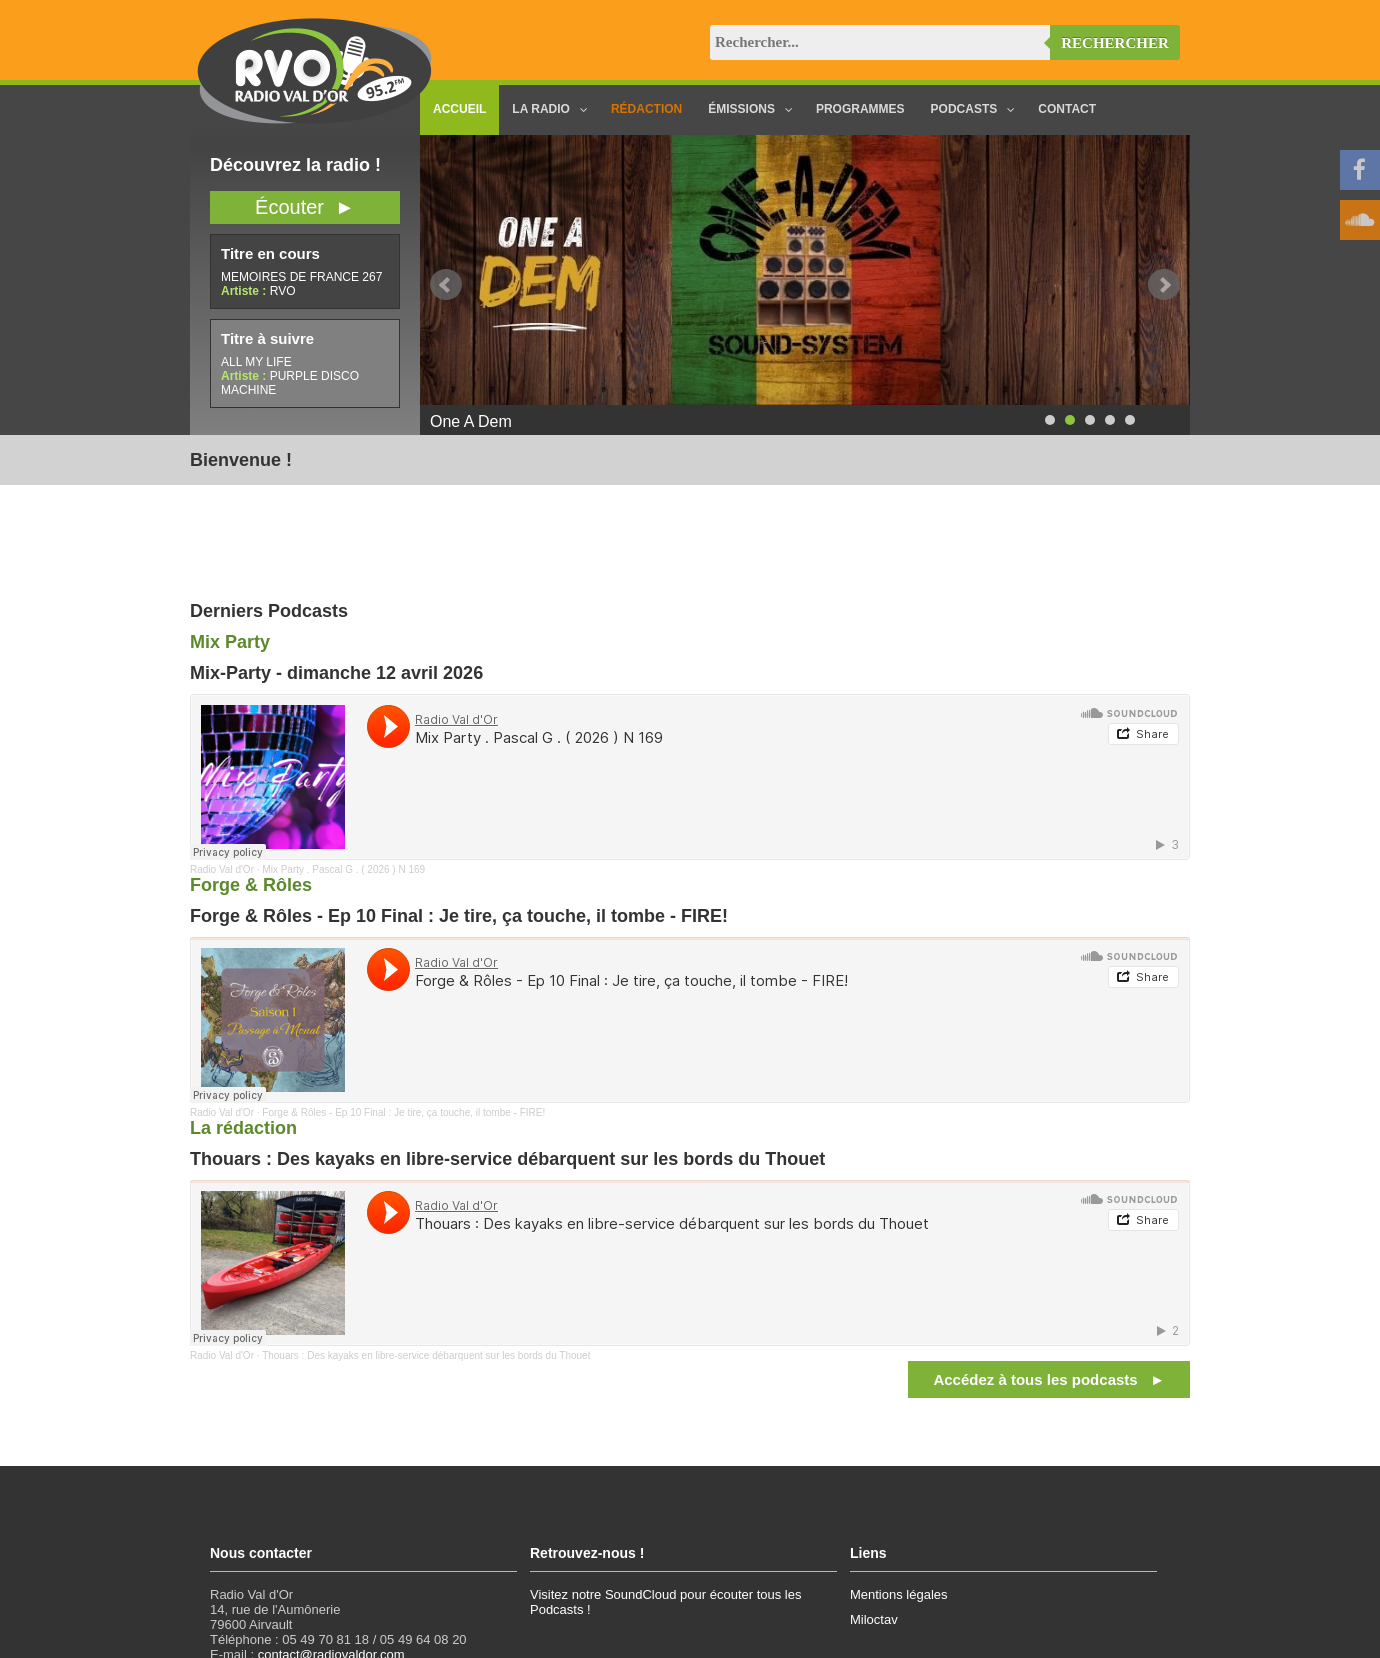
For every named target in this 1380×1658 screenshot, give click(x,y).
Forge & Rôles (251, 885)
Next (1164, 285)
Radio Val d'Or (222, 869)
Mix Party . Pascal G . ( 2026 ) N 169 (343, 869)
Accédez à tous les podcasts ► (1049, 1379)
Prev (446, 285)
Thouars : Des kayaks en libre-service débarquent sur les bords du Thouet (426, 1355)
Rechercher (1115, 43)
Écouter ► (305, 207)
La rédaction (243, 1128)
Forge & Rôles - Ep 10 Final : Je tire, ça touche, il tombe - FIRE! (403, 1112)
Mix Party (230, 642)
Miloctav (874, 1619)
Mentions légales (899, 1594)
